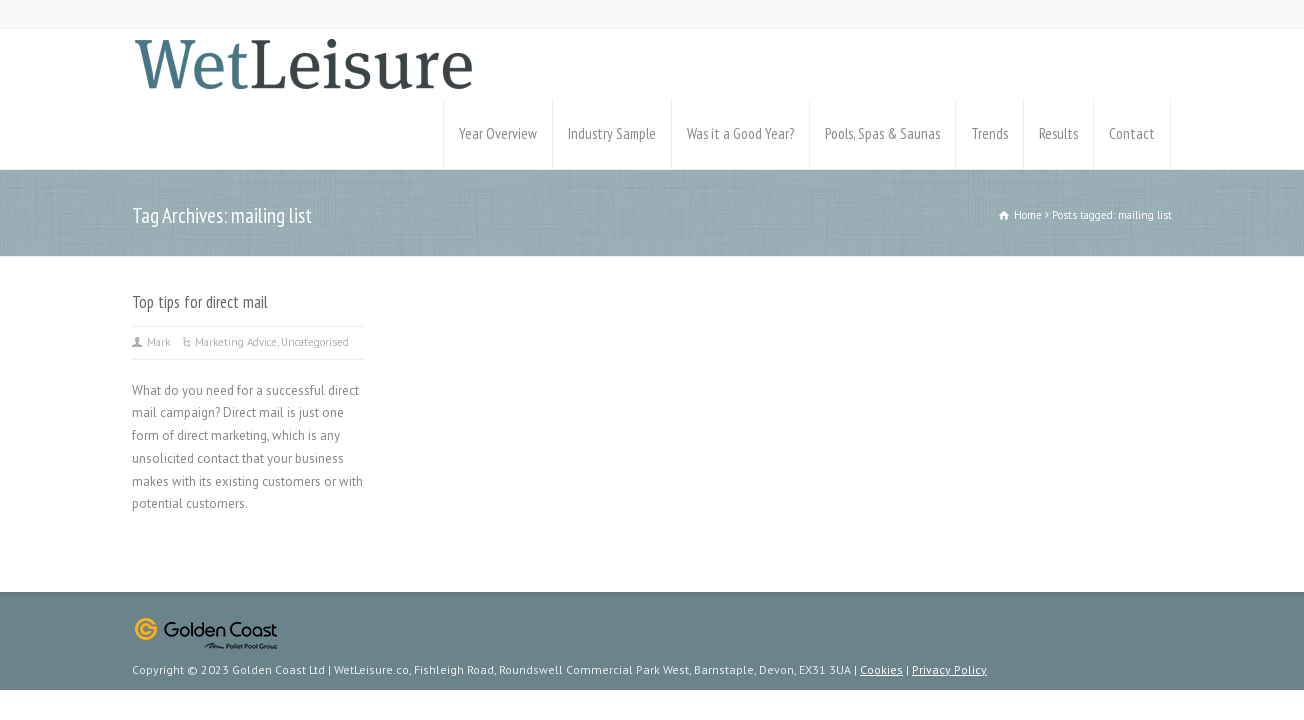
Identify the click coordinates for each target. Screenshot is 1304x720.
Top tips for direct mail (200, 302)
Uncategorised (315, 342)
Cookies (881, 669)
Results (1058, 133)
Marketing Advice (236, 342)
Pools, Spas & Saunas (882, 133)
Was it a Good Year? (740, 133)
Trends (989, 133)
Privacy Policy (949, 669)
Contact (1132, 133)
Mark (158, 342)
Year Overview (498, 133)
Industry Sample (612, 133)
